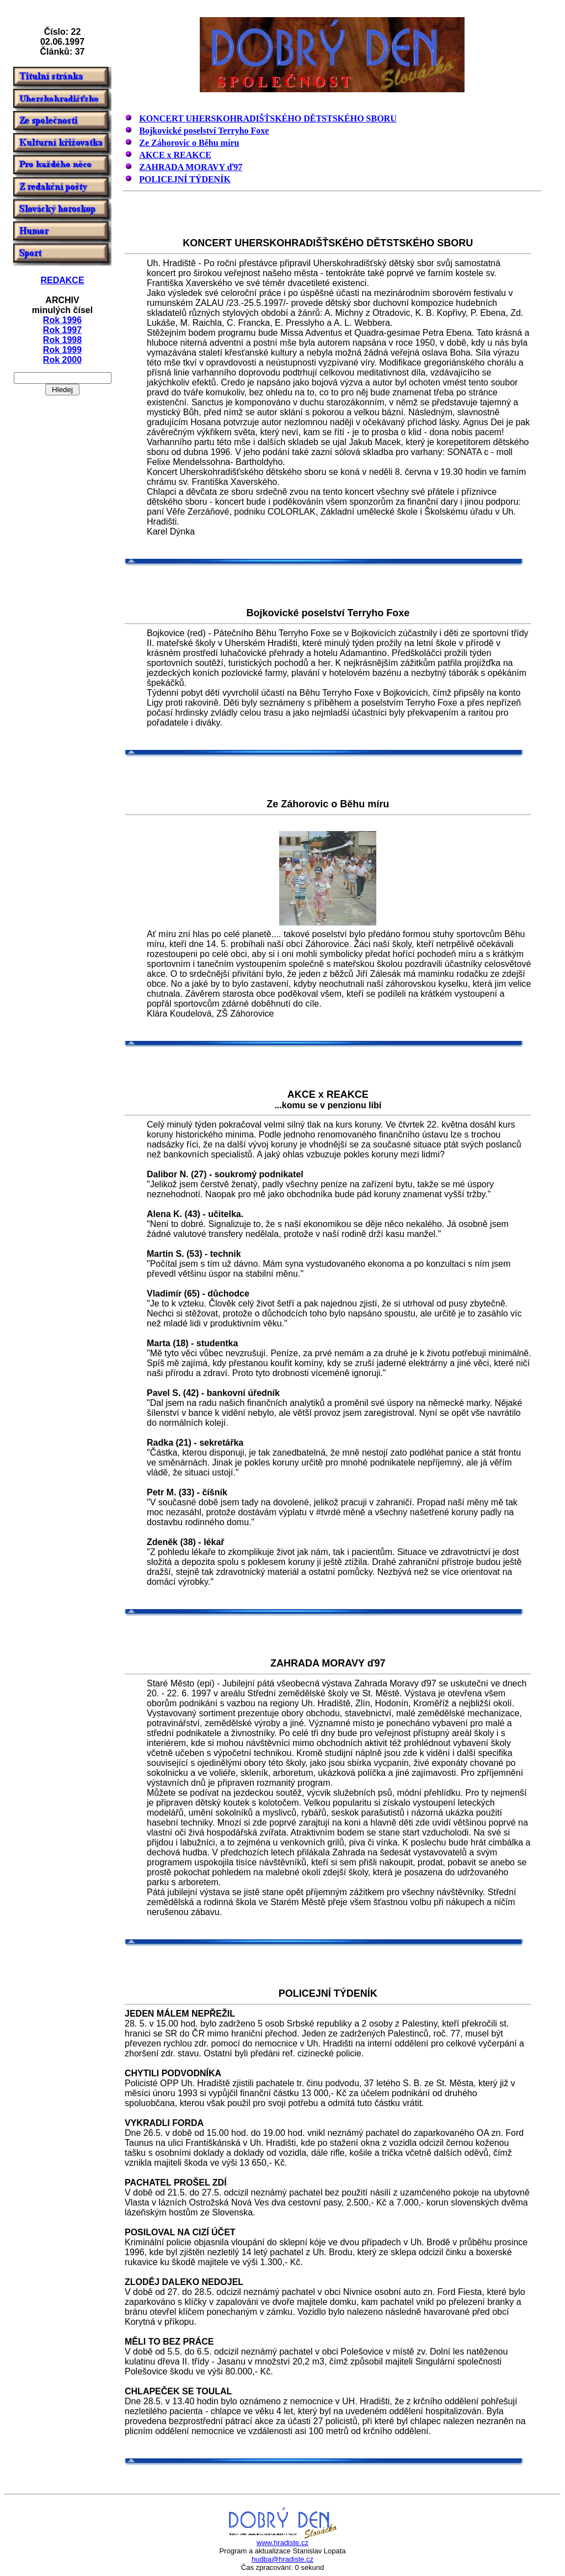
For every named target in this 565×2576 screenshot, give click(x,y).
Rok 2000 (62, 359)
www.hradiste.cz (282, 2542)
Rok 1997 (62, 330)
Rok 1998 (62, 340)
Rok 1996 (62, 320)
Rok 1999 (62, 350)
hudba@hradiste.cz (282, 2559)
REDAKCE (62, 280)
